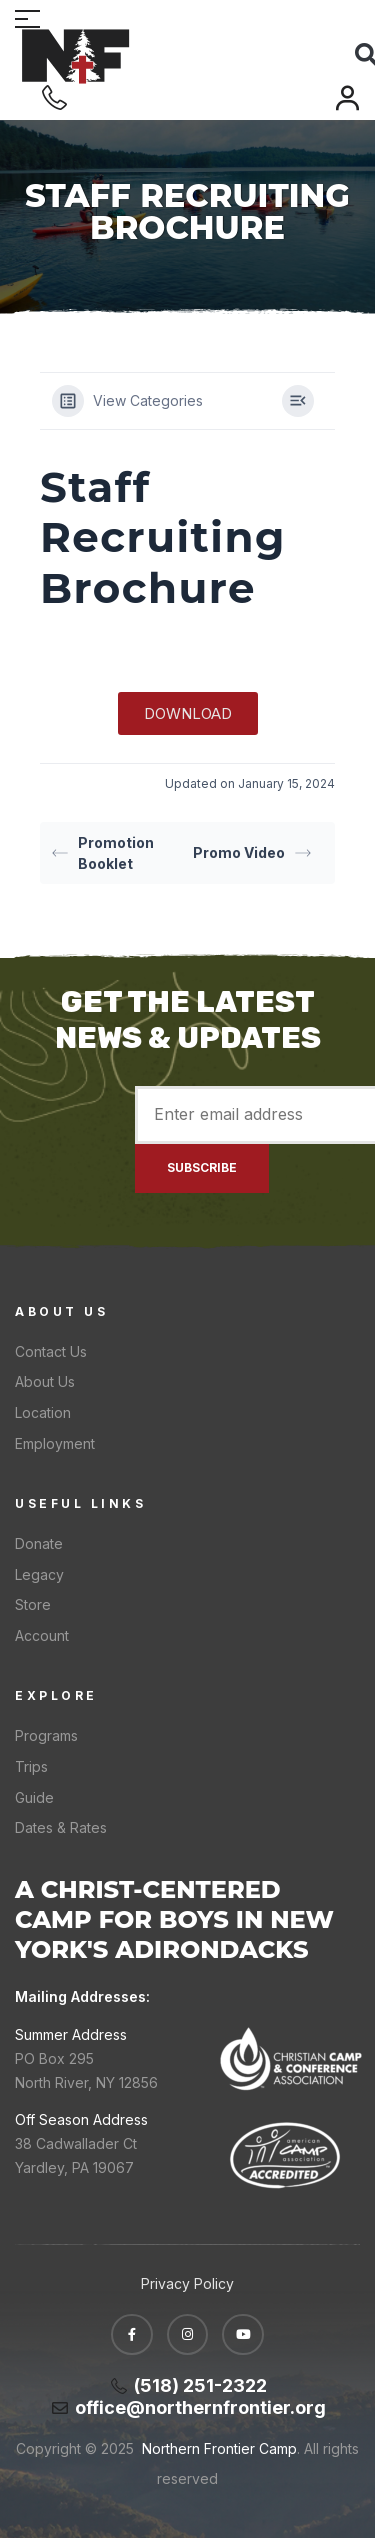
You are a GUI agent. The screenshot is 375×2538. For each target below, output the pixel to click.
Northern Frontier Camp (217, 2448)
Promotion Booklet (103, 853)
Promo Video (252, 852)
